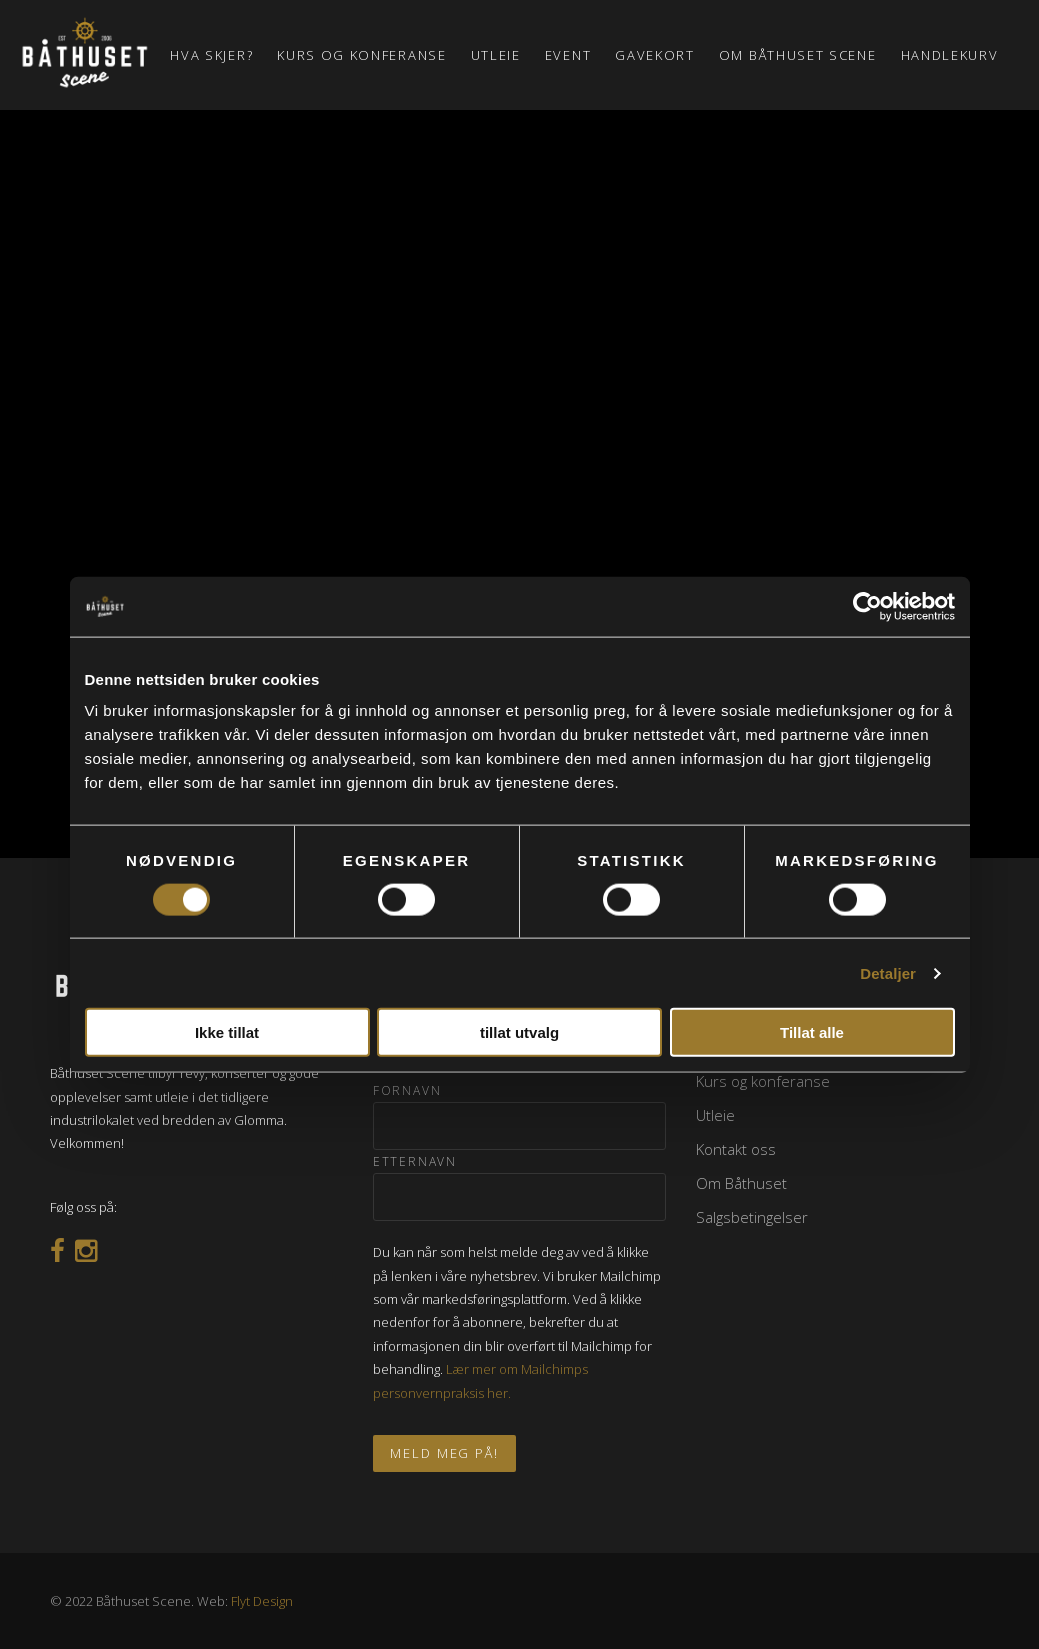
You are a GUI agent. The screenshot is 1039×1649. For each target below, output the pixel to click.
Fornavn (407, 1090)
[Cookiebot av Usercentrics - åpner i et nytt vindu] (867, 606)
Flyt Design (262, 1601)
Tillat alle (812, 1032)
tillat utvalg (519, 1032)
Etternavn (415, 1161)
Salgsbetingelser (752, 1217)
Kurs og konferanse (763, 1081)
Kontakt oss (736, 1149)
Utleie (715, 1115)
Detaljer (888, 972)
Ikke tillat (227, 1032)
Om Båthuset (741, 1183)
